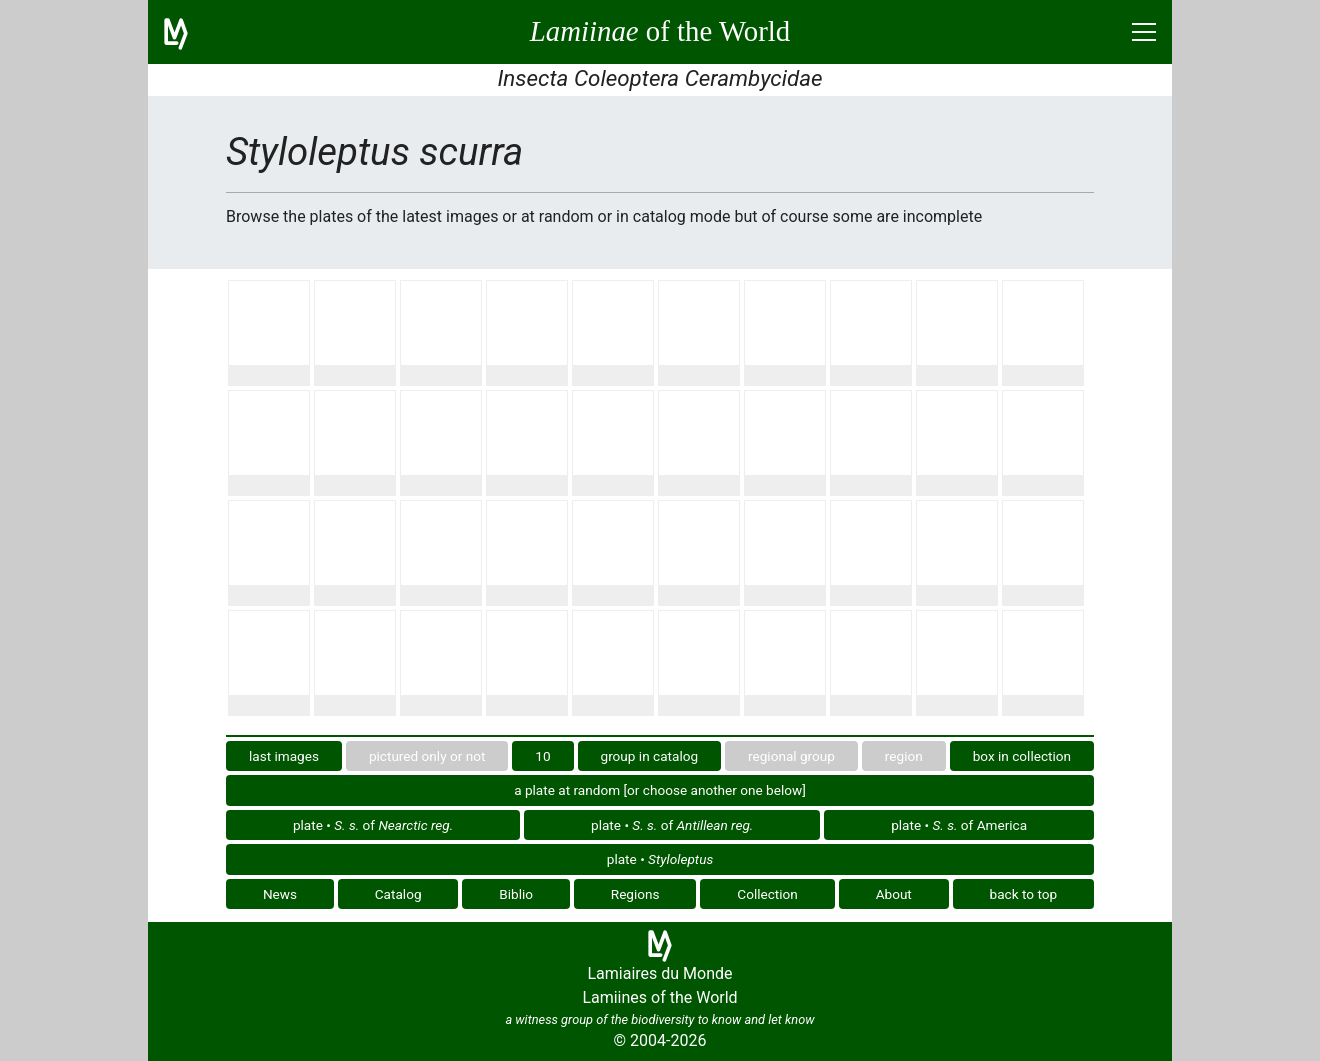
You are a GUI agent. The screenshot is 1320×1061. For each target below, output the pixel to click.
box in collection (1022, 756)
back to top (1024, 894)
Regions (635, 894)
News (280, 894)
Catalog (398, 894)
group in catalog (650, 756)
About (894, 894)
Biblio (516, 894)
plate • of (373, 825)
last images (284, 756)
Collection (767, 894)
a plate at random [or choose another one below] (660, 790)
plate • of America (959, 825)
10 (542, 756)
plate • (660, 859)
